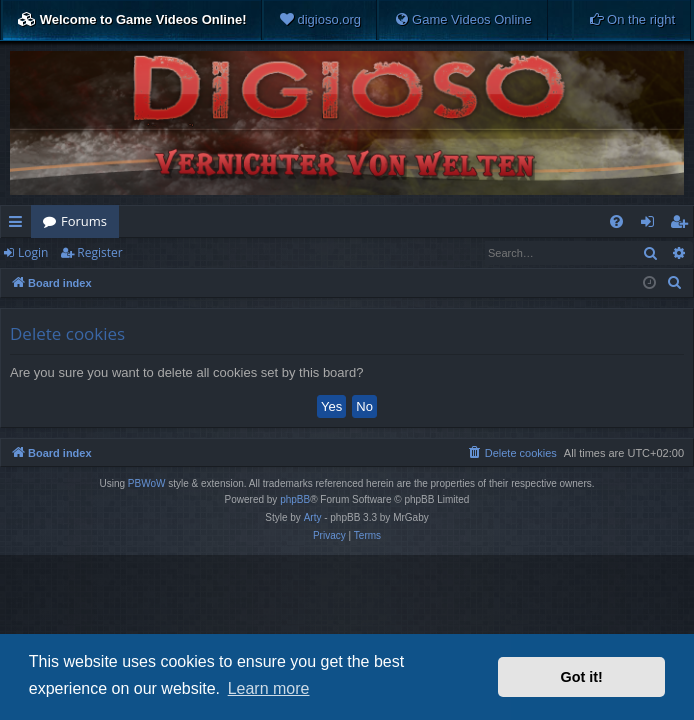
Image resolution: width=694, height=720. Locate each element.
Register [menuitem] (683, 225)
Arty (313, 517)
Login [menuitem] (651, 225)
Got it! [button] (582, 677)
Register (99, 252)
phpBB (295, 499)
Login (33, 252)
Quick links (19, 225)
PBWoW (147, 483)
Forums (84, 221)
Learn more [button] (269, 688)
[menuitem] (320, 20)
